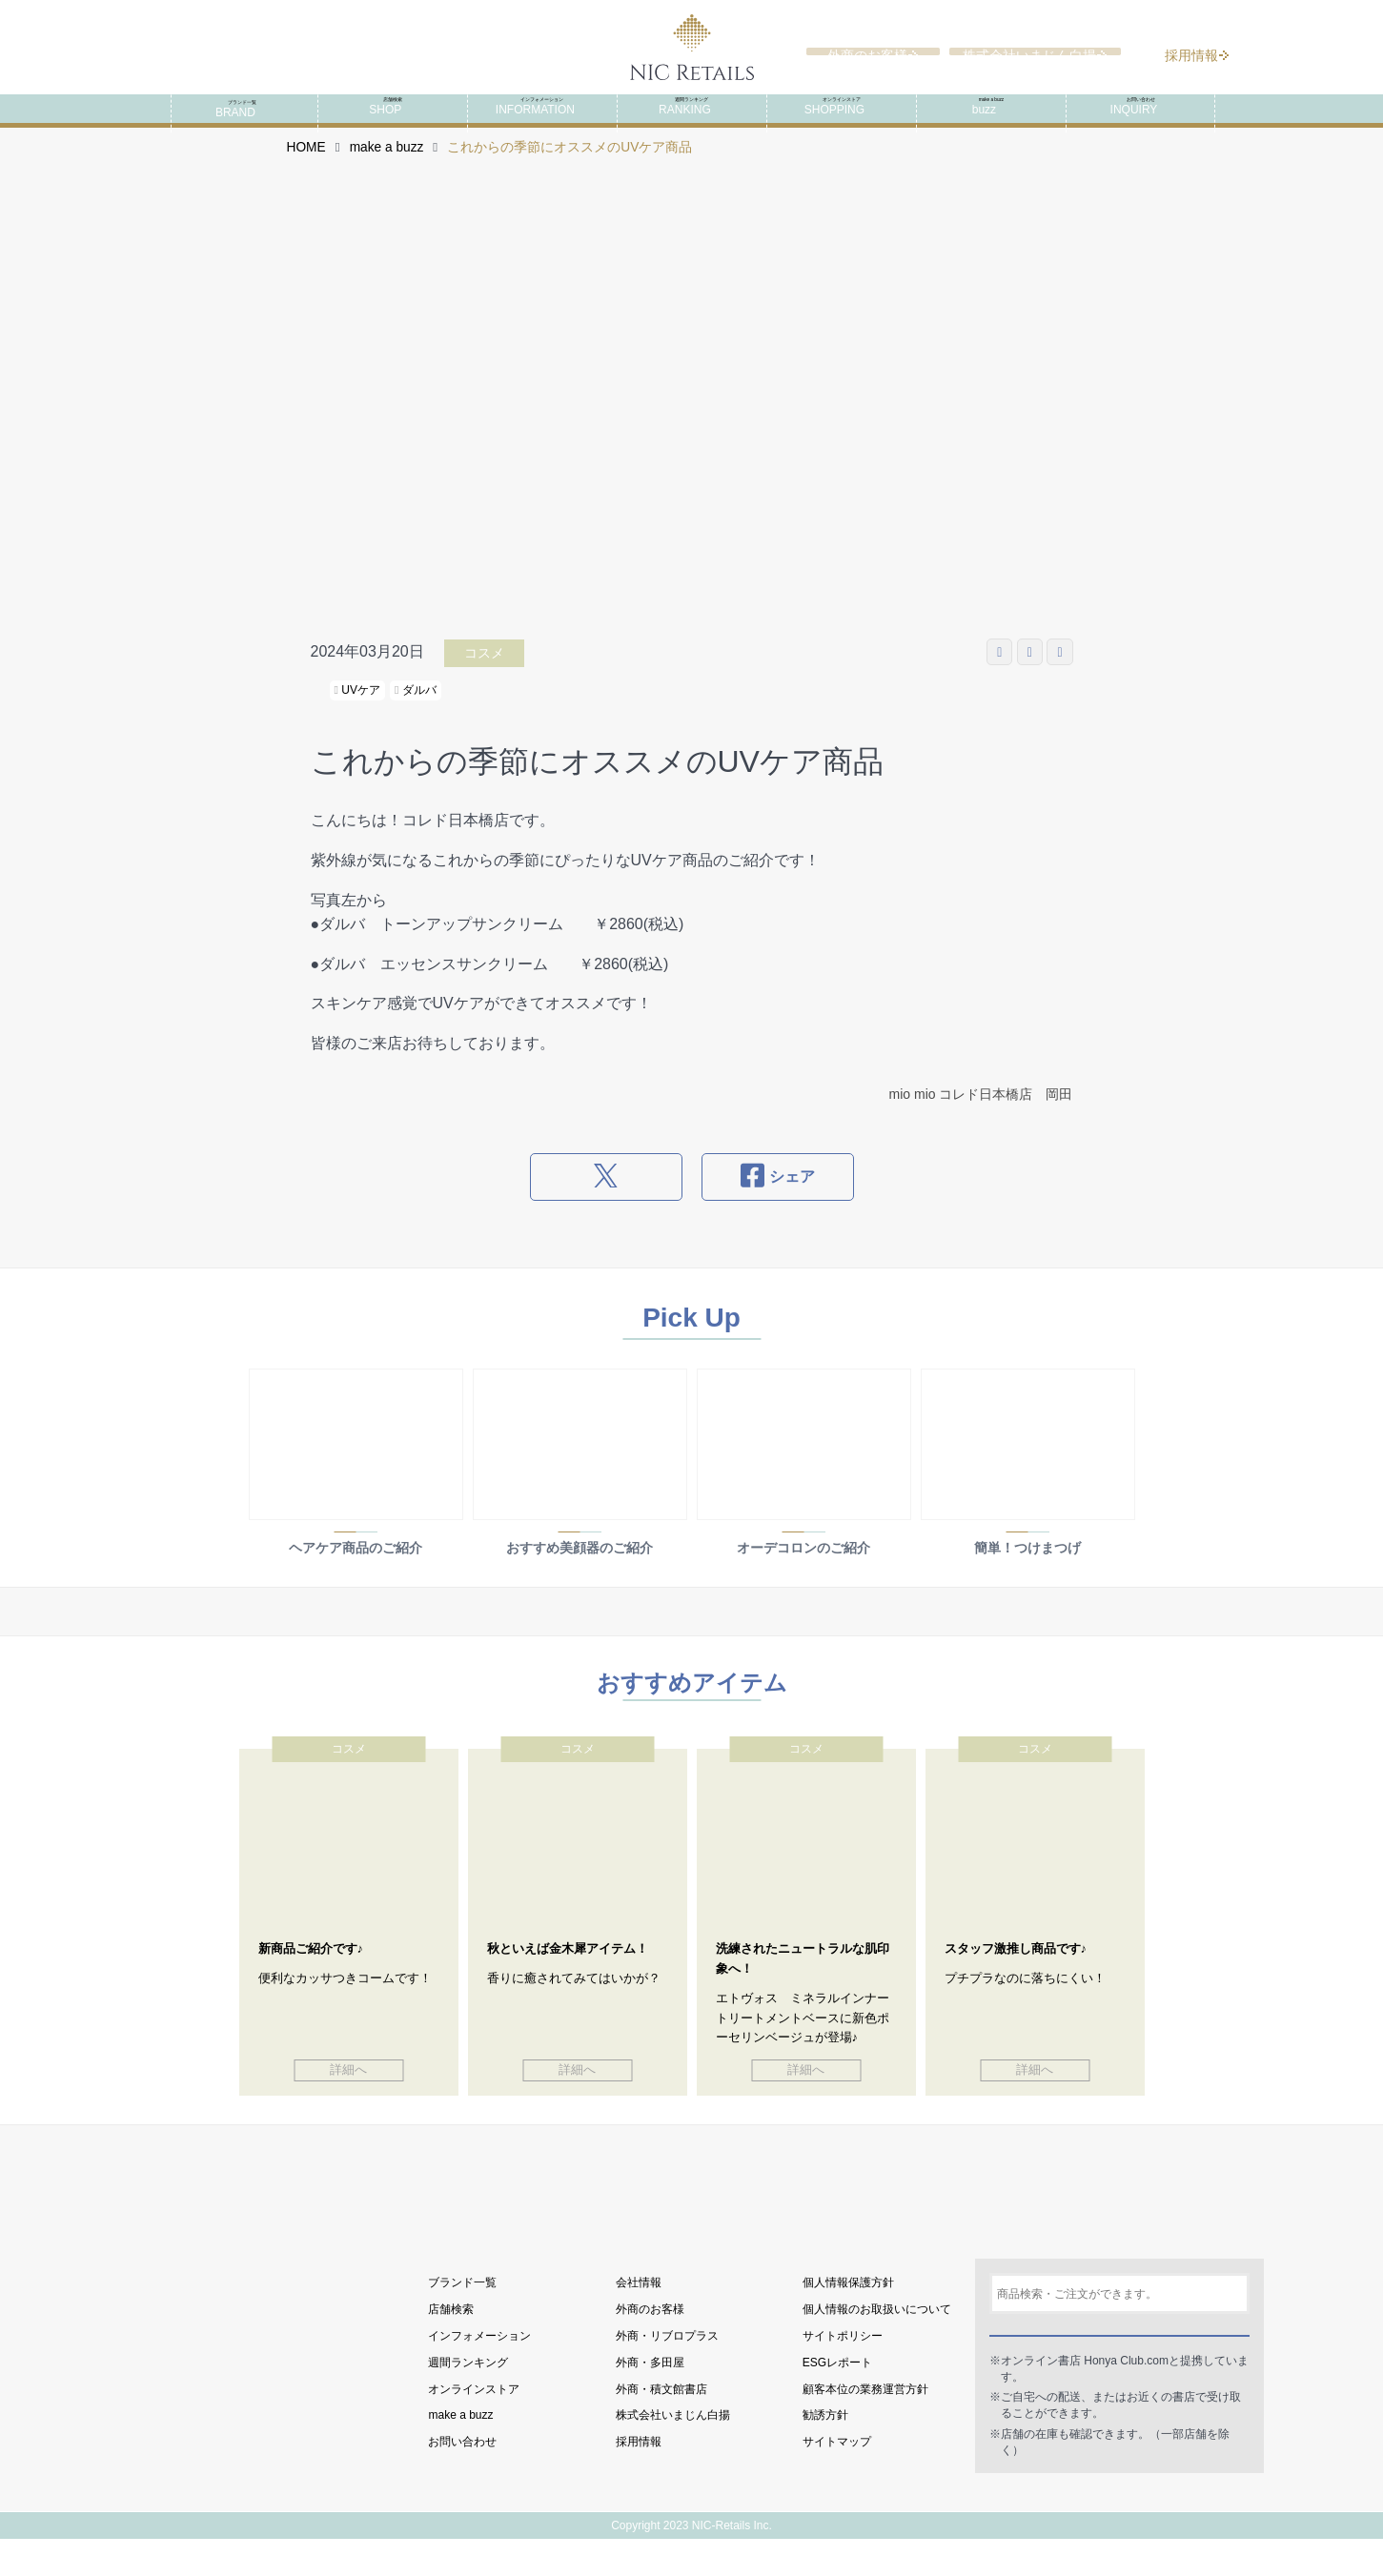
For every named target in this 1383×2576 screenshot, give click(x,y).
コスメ (484, 677)
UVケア (357, 714)
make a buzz (387, 172)
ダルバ (416, 714)
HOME (306, 172)
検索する (1119, 2361)
